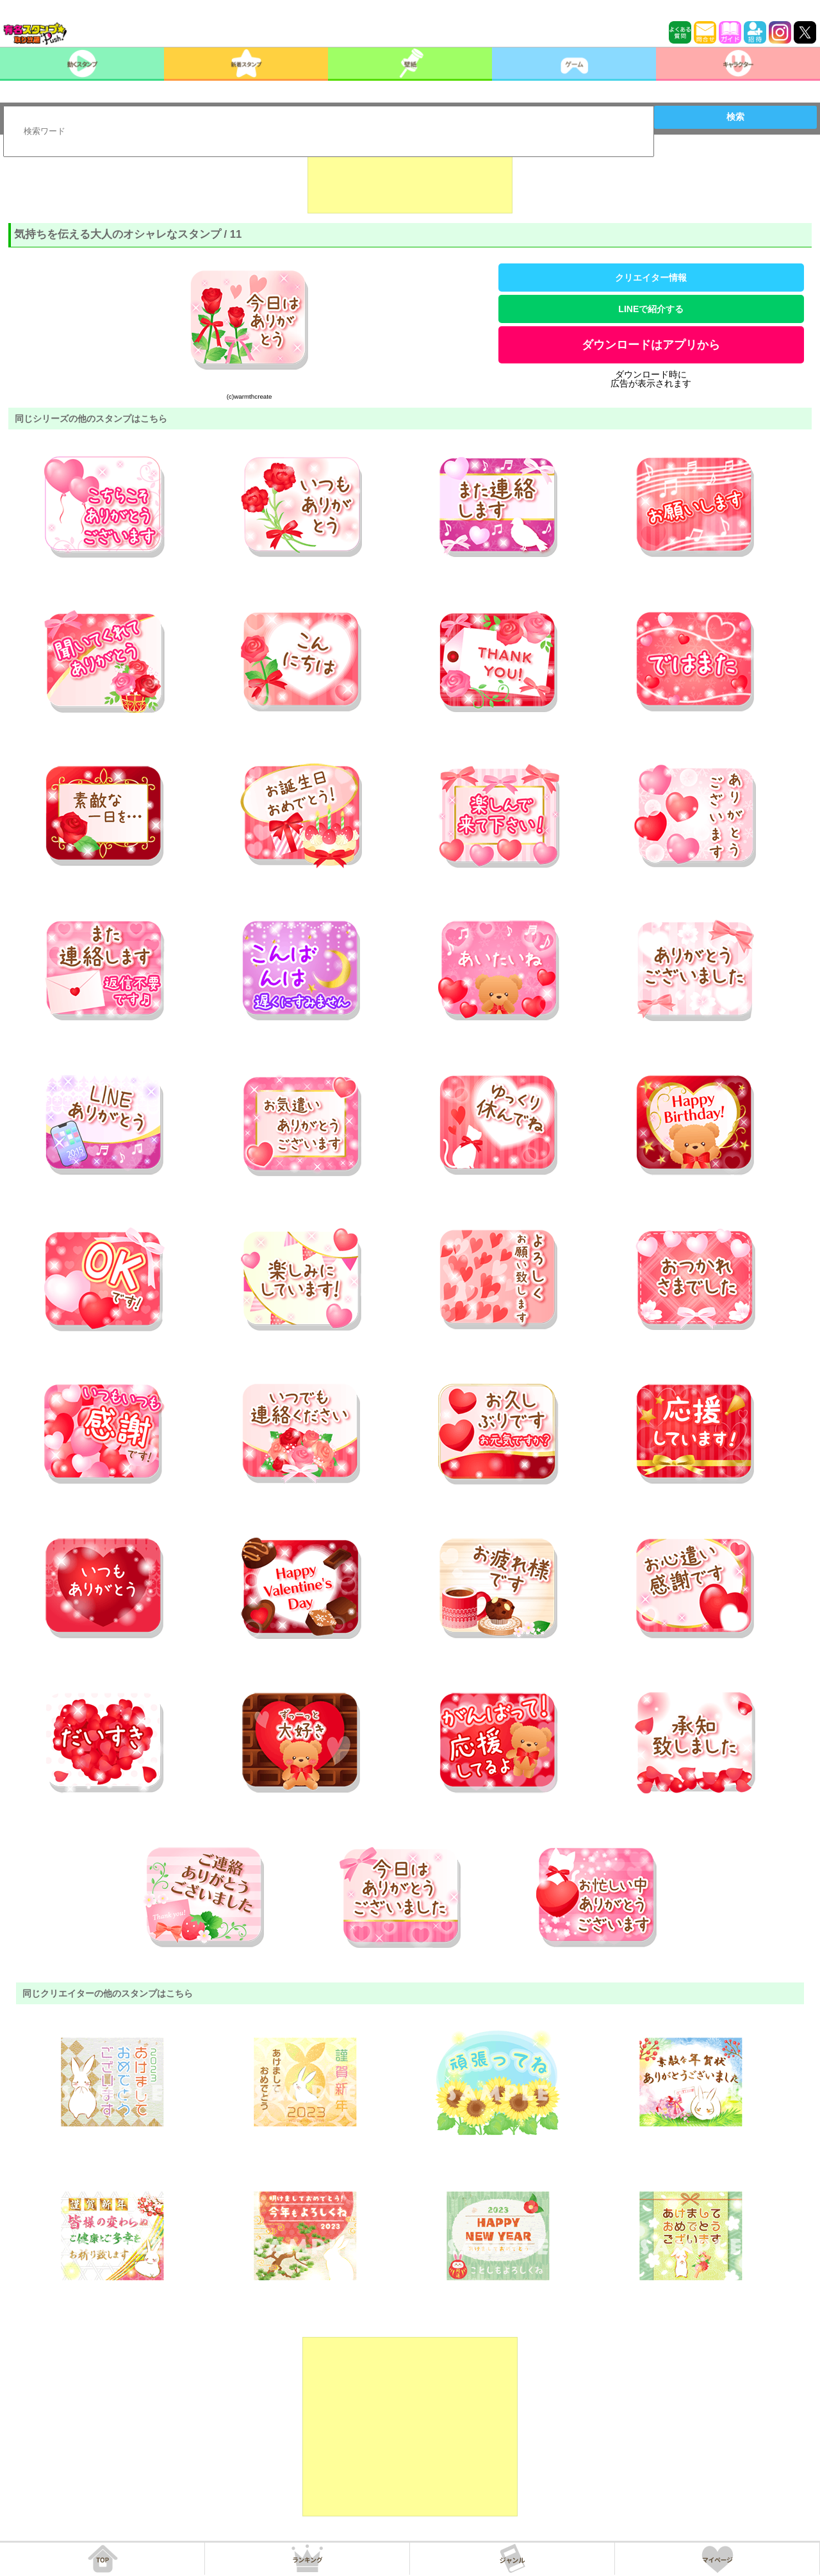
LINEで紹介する (651, 309)
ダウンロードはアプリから (651, 344)
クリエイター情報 (651, 277)
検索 (735, 117)
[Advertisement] (410, 181)
